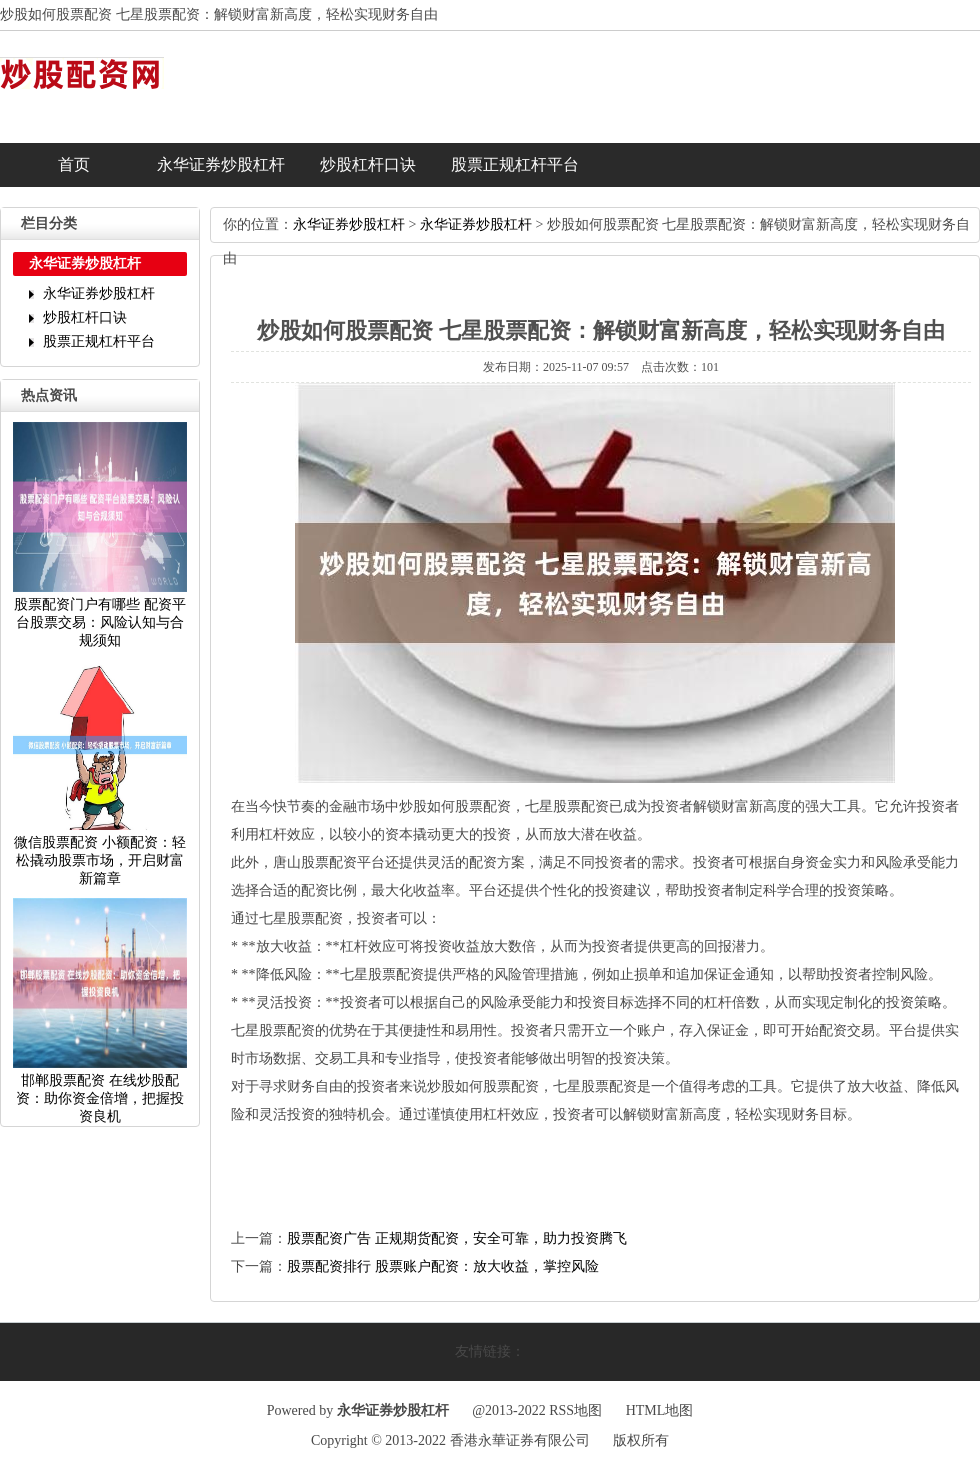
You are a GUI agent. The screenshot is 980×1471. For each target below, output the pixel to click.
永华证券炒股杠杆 (221, 164)
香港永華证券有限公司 (520, 1440)
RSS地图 (575, 1410)
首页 (74, 164)
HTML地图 (660, 1410)
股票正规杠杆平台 (515, 164)
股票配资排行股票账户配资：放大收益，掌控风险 (443, 1266)
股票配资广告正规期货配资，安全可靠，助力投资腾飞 (457, 1238)
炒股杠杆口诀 (368, 164)
